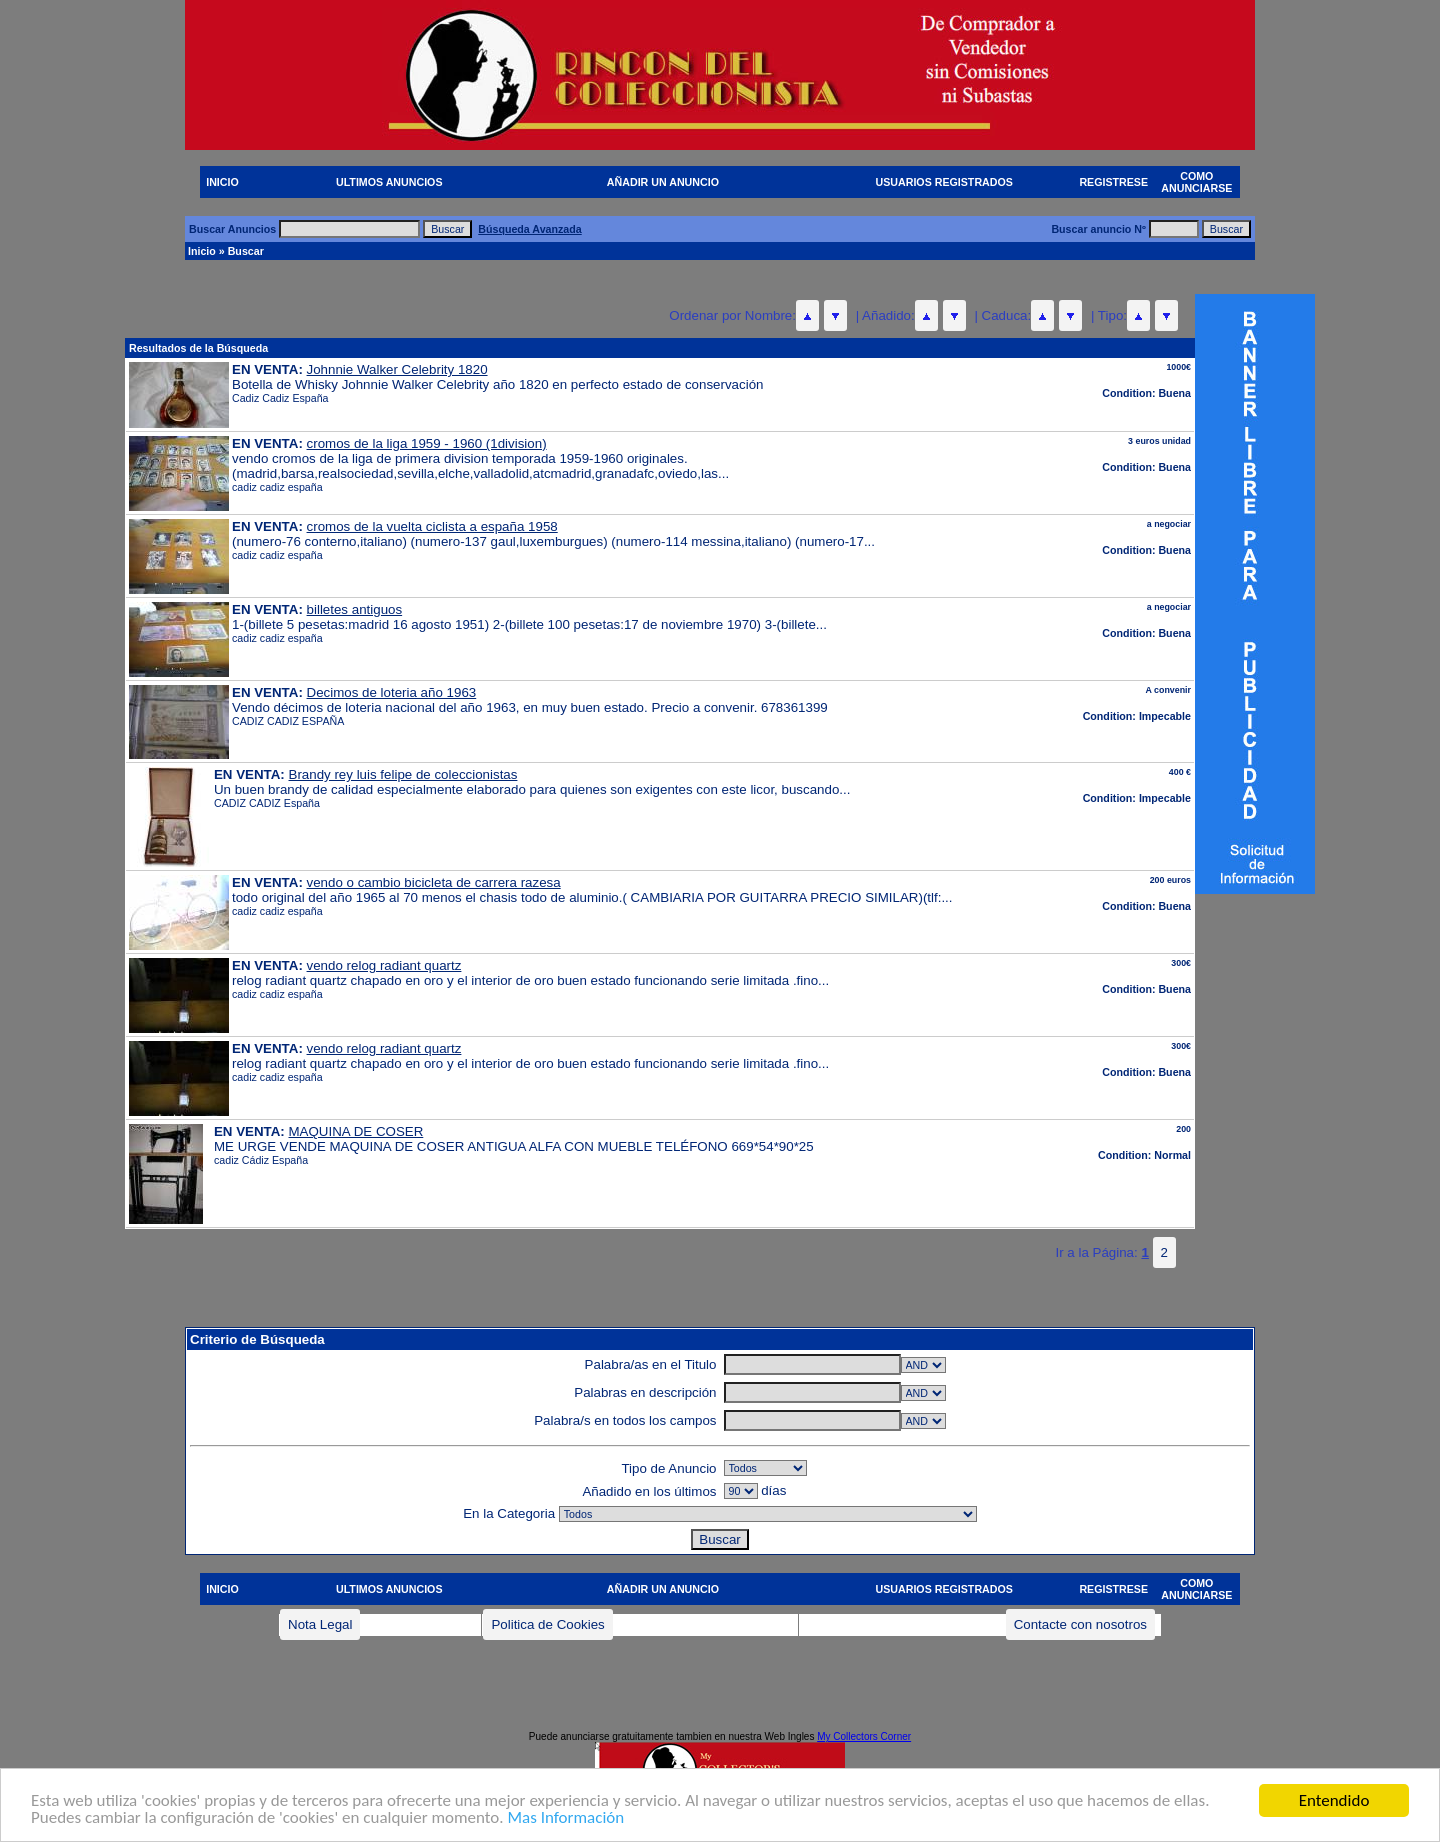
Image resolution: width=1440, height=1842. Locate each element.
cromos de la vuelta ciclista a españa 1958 (432, 526)
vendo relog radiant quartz (384, 965)
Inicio (202, 251)
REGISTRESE (1113, 182)
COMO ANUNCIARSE (1196, 182)
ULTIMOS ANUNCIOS (389, 182)
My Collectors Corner (864, 1736)
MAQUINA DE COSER (356, 1131)
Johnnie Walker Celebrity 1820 (397, 369)
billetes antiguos (355, 609)
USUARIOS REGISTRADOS (944, 182)
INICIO (222, 182)
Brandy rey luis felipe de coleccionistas (403, 774)
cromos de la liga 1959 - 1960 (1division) (427, 443)
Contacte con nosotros (1080, 1624)
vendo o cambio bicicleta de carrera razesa (434, 882)
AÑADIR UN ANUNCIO (663, 182)
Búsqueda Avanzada (529, 229)
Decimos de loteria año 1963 (392, 692)
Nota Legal (320, 1624)
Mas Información (565, 1830)
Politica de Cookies (547, 1624)
